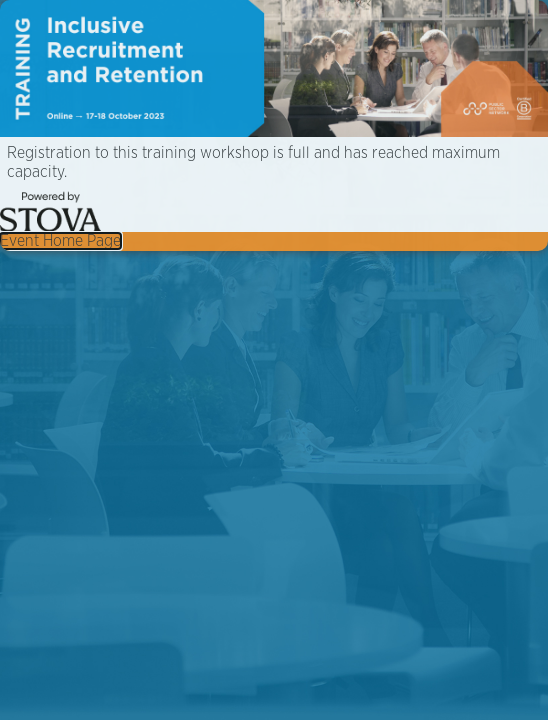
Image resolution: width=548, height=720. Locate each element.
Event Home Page (60, 241)
